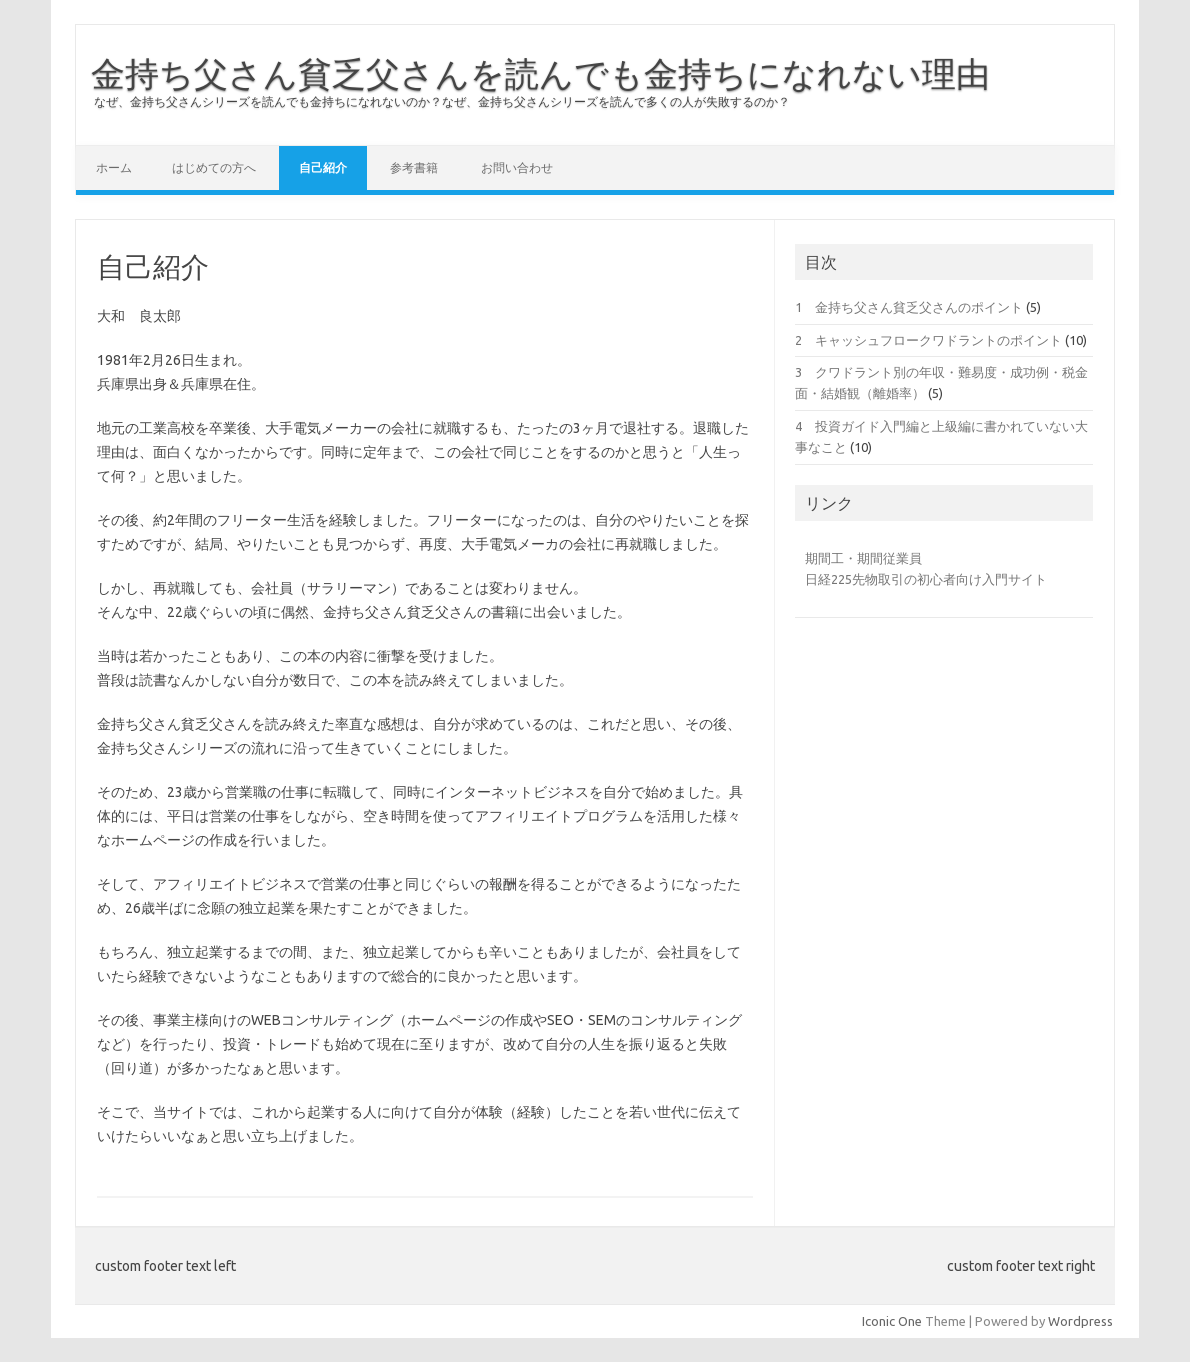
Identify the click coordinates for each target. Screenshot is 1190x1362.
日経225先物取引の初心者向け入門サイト (926, 579)
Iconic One (892, 1321)
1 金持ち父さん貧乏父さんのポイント (909, 307)
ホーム (114, 167)
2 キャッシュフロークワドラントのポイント (928, 340)
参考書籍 (414, 167)
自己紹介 (323, 167)
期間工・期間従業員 (863, 558)
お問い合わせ (517, 167)
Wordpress (1080, 1321)
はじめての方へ (214, 167)
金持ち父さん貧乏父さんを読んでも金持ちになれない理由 (540, 73)
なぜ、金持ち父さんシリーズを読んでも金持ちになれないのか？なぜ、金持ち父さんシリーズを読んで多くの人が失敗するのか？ (442, 101)
